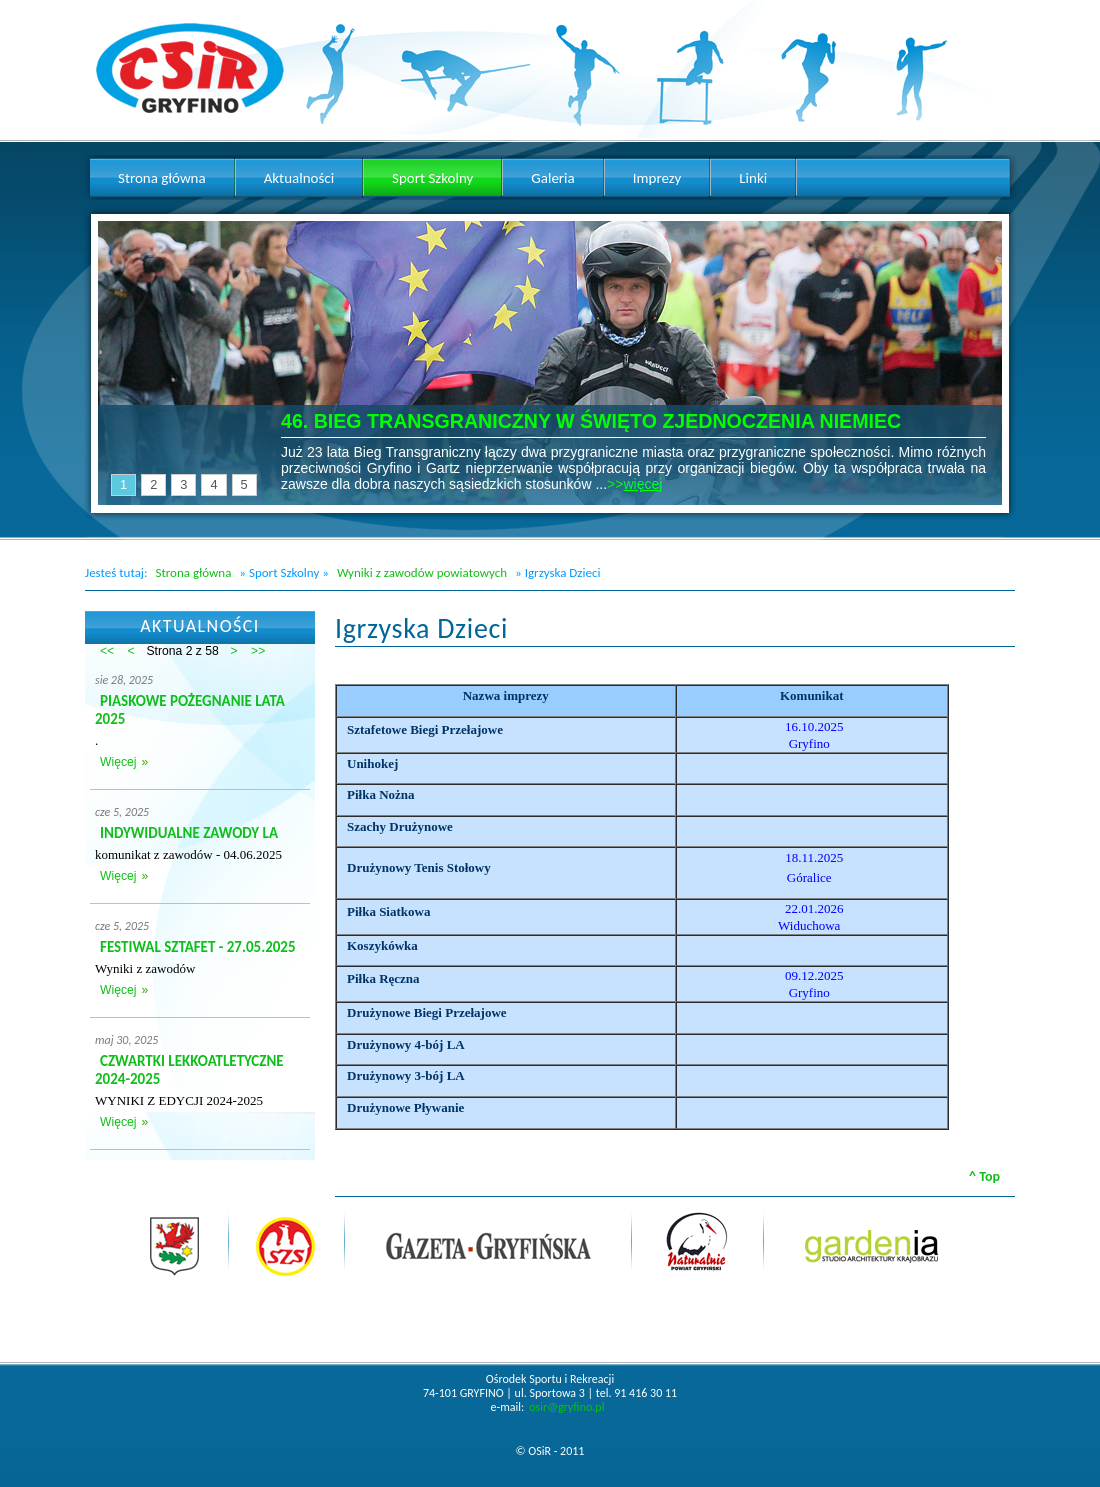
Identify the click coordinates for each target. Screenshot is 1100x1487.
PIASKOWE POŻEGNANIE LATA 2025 (190, 710)
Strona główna (193, 572)
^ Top (984, 1176)
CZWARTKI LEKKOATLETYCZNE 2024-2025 (189, 1070)
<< (107, 651)
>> (258, 651)
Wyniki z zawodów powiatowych (422, 572)
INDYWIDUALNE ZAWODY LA (189, 833)
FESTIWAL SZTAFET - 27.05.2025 (198, 947)
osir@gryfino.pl (566, 1407)
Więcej (118, 762)
